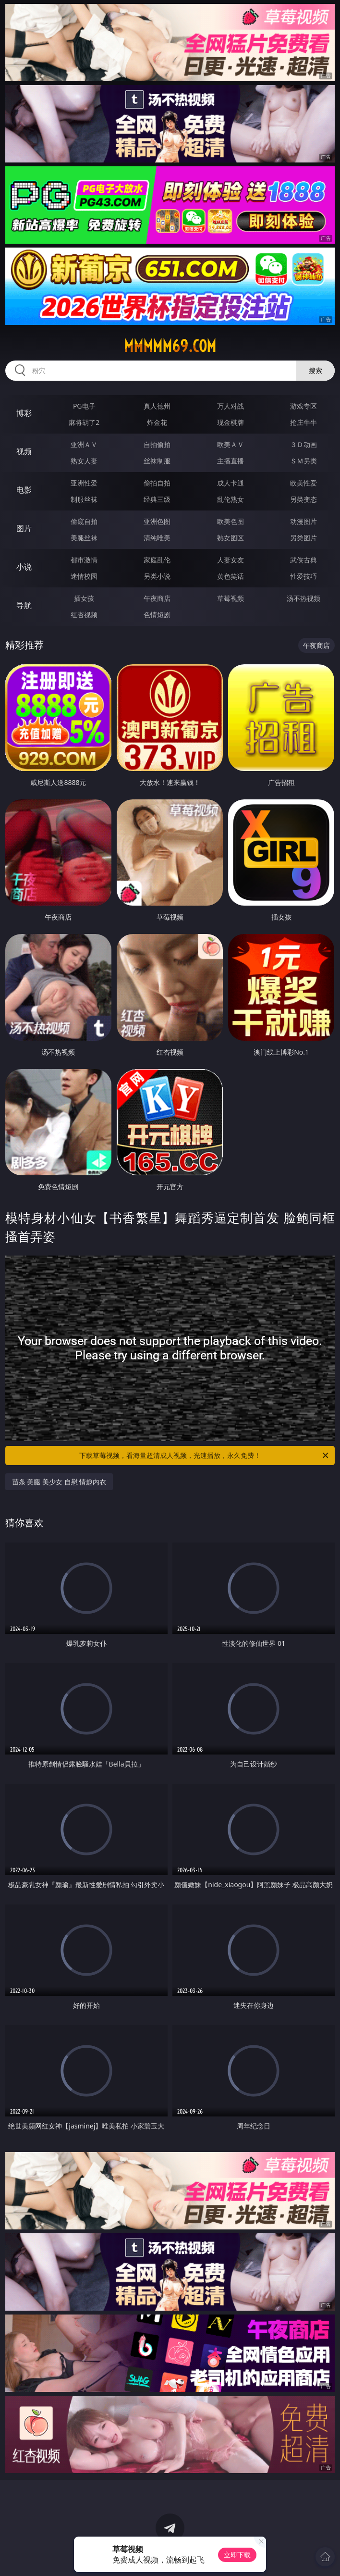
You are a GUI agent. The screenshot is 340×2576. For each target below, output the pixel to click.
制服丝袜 (84, 499)
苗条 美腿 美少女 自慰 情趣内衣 (59, 1481)
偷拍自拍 (157, 482)
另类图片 (303, 537)
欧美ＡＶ (230, 444)
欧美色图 (230, 521)
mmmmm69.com (170, 346)
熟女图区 (230, 537)
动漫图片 (303, 521)
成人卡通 (230, 482)
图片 (24, 528)
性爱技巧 (303, 576)
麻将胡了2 (84, 422)
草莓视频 (230, 598)
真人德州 (157, 406)
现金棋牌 (230, 422)
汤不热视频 (303, 598)
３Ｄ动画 (303, 444)
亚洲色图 (157, 521)
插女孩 (84, 598)
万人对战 (230, 406)
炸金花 (157, 422)
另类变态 (303, 499)
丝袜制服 (157, 460)
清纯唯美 (157, 537)
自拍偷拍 (157, 444)
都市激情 (84, 559)
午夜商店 (157, 598)
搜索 (315, 370)
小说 (24, 566)
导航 (24, 605)
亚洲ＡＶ (84, 444)
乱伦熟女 (230, 499)
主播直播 (230, 460)
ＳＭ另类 (303, 460)
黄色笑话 (230, 576)
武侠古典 (303, 559)
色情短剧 (157, 614)
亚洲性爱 (84, 482)
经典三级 (157, 499)
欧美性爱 (303, 482)
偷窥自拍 (84, 521)
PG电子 (84, 406)
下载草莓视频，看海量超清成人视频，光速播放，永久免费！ (204, 1455)
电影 (24, 490)
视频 (24, 451)
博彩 (24, 413)
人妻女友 (230, 559)
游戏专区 (303, 406)
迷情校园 (84, 576)
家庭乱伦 (157, 559)
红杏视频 (84, 614)
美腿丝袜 (84, 537)
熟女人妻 (84, 460)
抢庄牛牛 (303, 422)
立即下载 (237, 2554)
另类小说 (157, 576)
